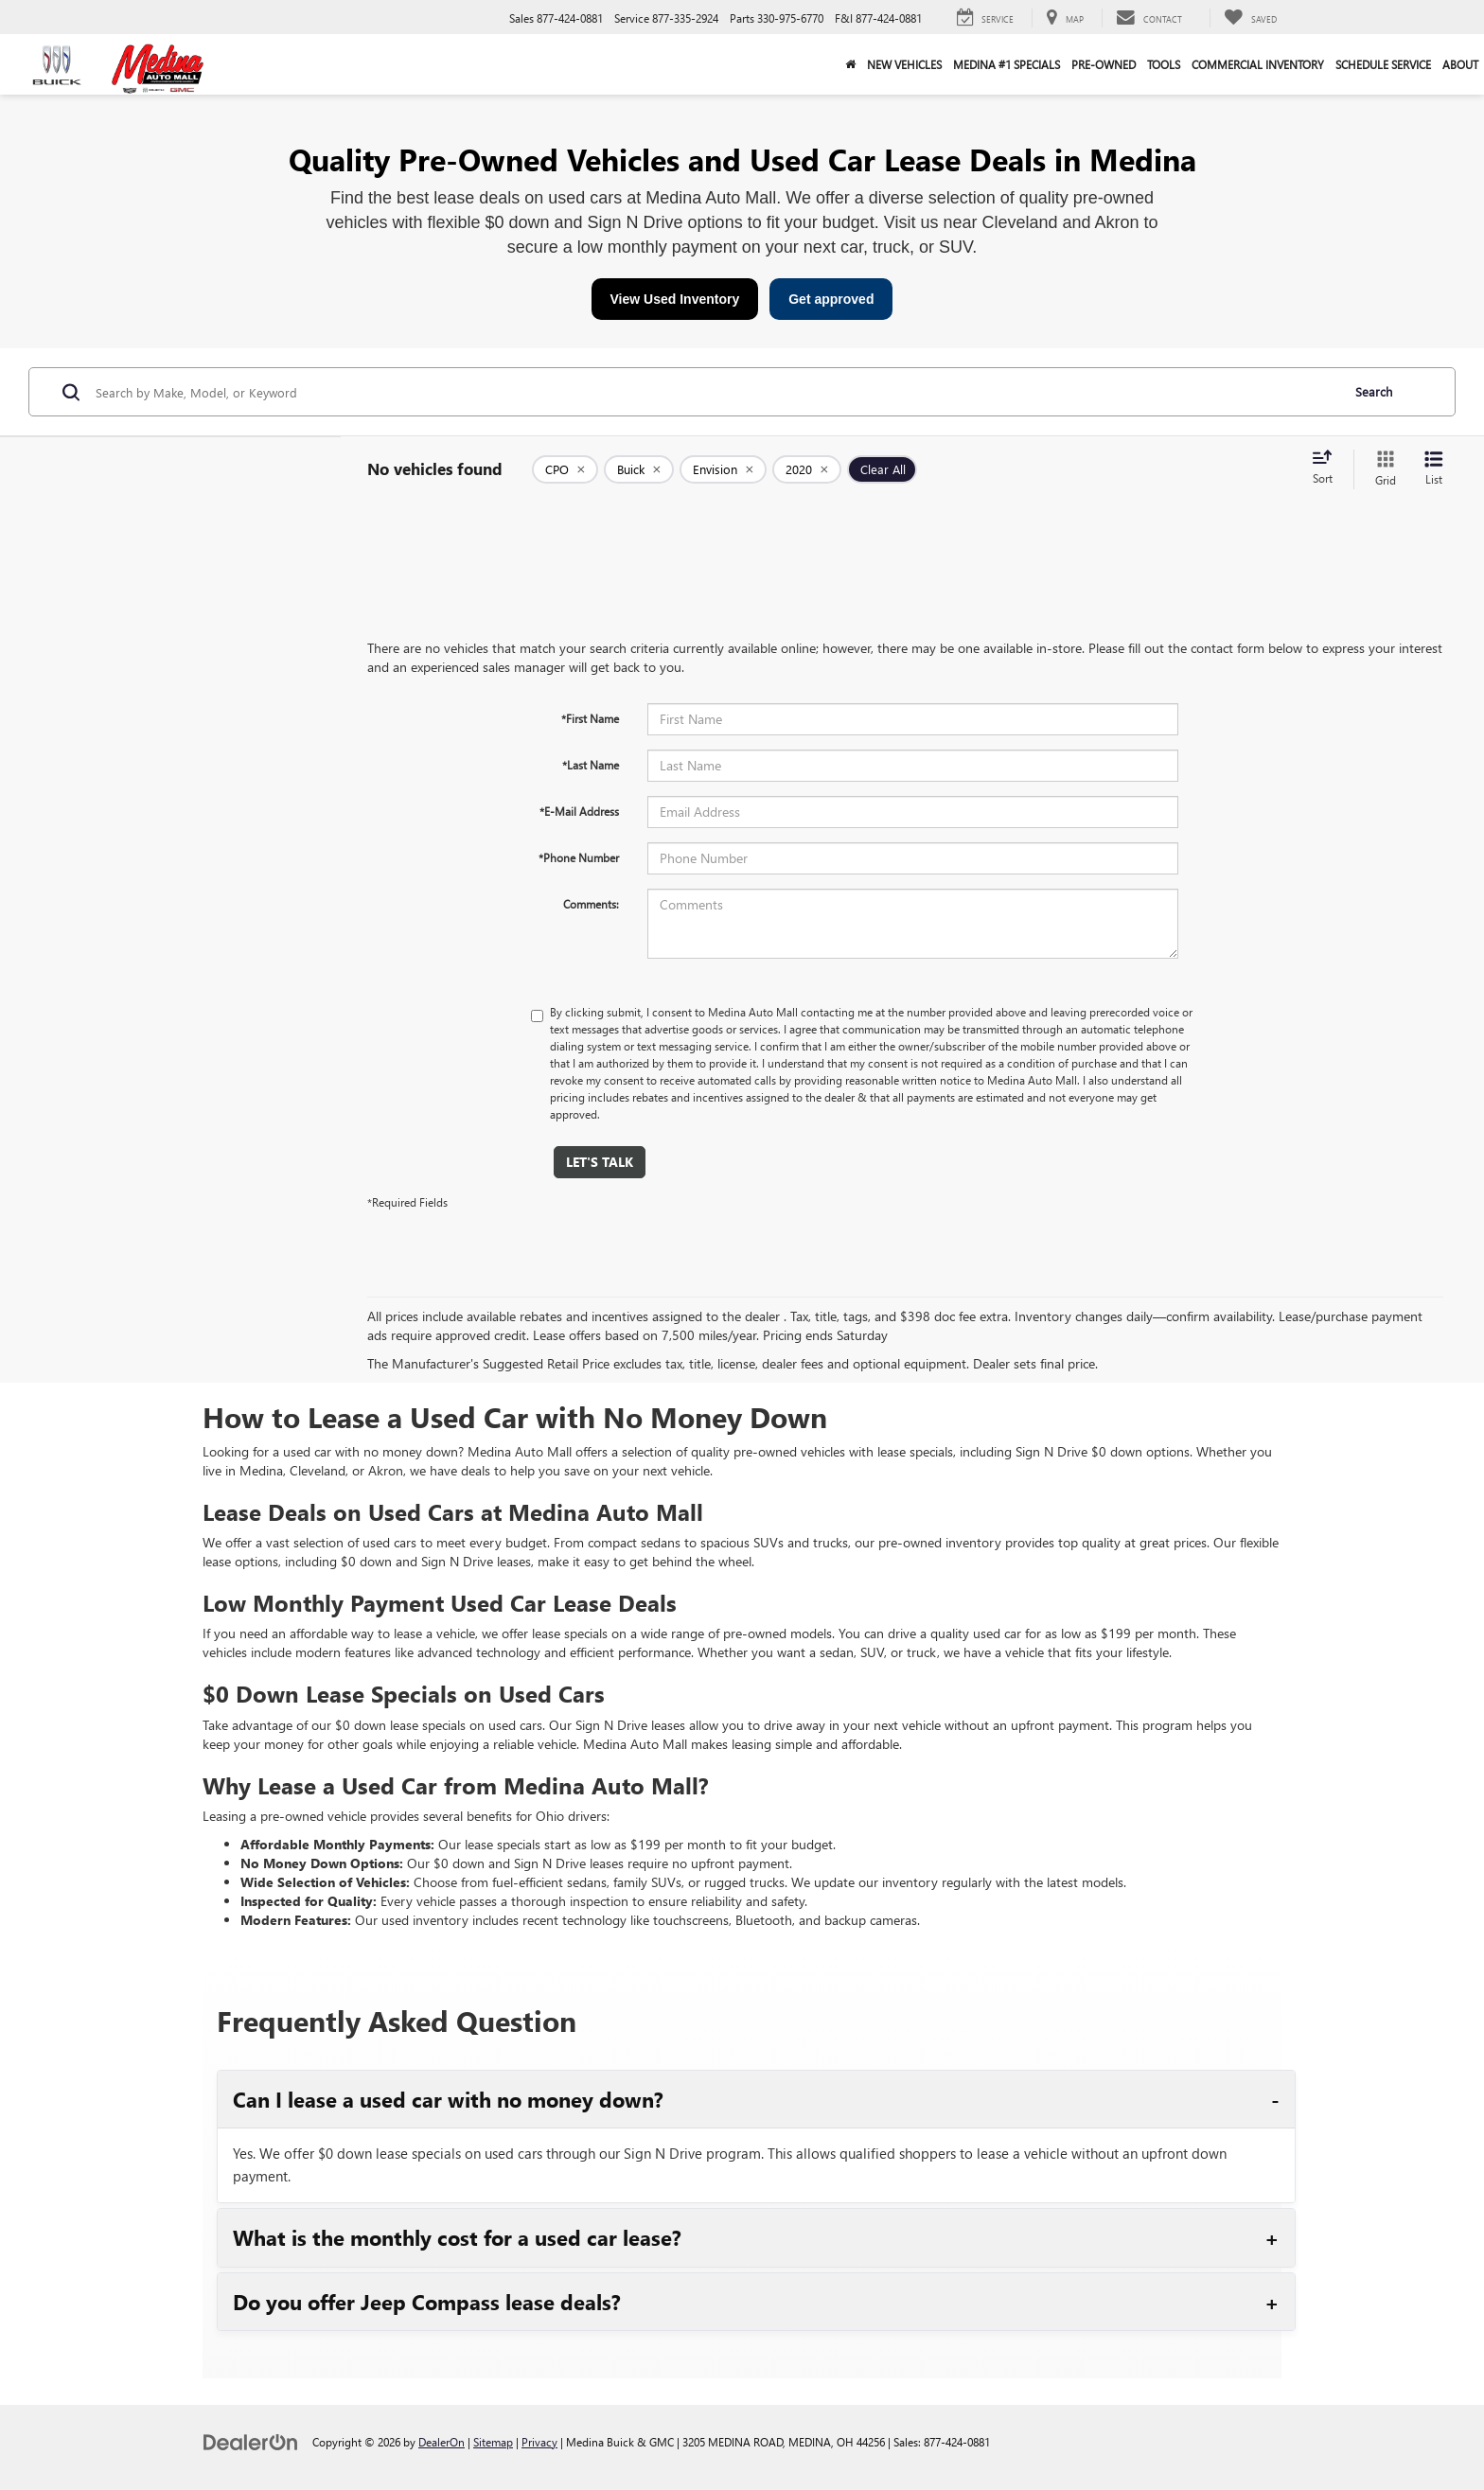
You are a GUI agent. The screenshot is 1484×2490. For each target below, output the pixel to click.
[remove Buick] (639, 469)
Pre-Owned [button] (1103, 64)
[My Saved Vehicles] (1250, 18)
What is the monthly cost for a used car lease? (457, 2237)
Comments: (591, 903)
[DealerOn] (251, 2441)
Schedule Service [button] (1383, 64)
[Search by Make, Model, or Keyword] (715, 392)
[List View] (1434, 469)
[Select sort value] (1327, 468)
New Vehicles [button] (904, 64)
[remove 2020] (806, 469)
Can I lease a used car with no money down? (448, 2099)
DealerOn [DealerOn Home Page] (441, 2441)
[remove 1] (565, 469)
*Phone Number (579, 857)
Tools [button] (1163, 64)
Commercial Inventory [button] (1258, 64)
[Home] (850, 64)
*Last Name (590, 764)
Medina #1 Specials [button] (1006, 64)
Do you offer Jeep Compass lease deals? (427, 2301)
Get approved (831, 299)
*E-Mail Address (579, 811)
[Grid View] (1381, 469)
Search (1373, 391)
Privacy (539, 2441)
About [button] (1460, 64)
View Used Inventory (675, 299)
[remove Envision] (723, 469)
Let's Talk (599, 1162)
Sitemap (493, 2441)
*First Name (590, 718)
